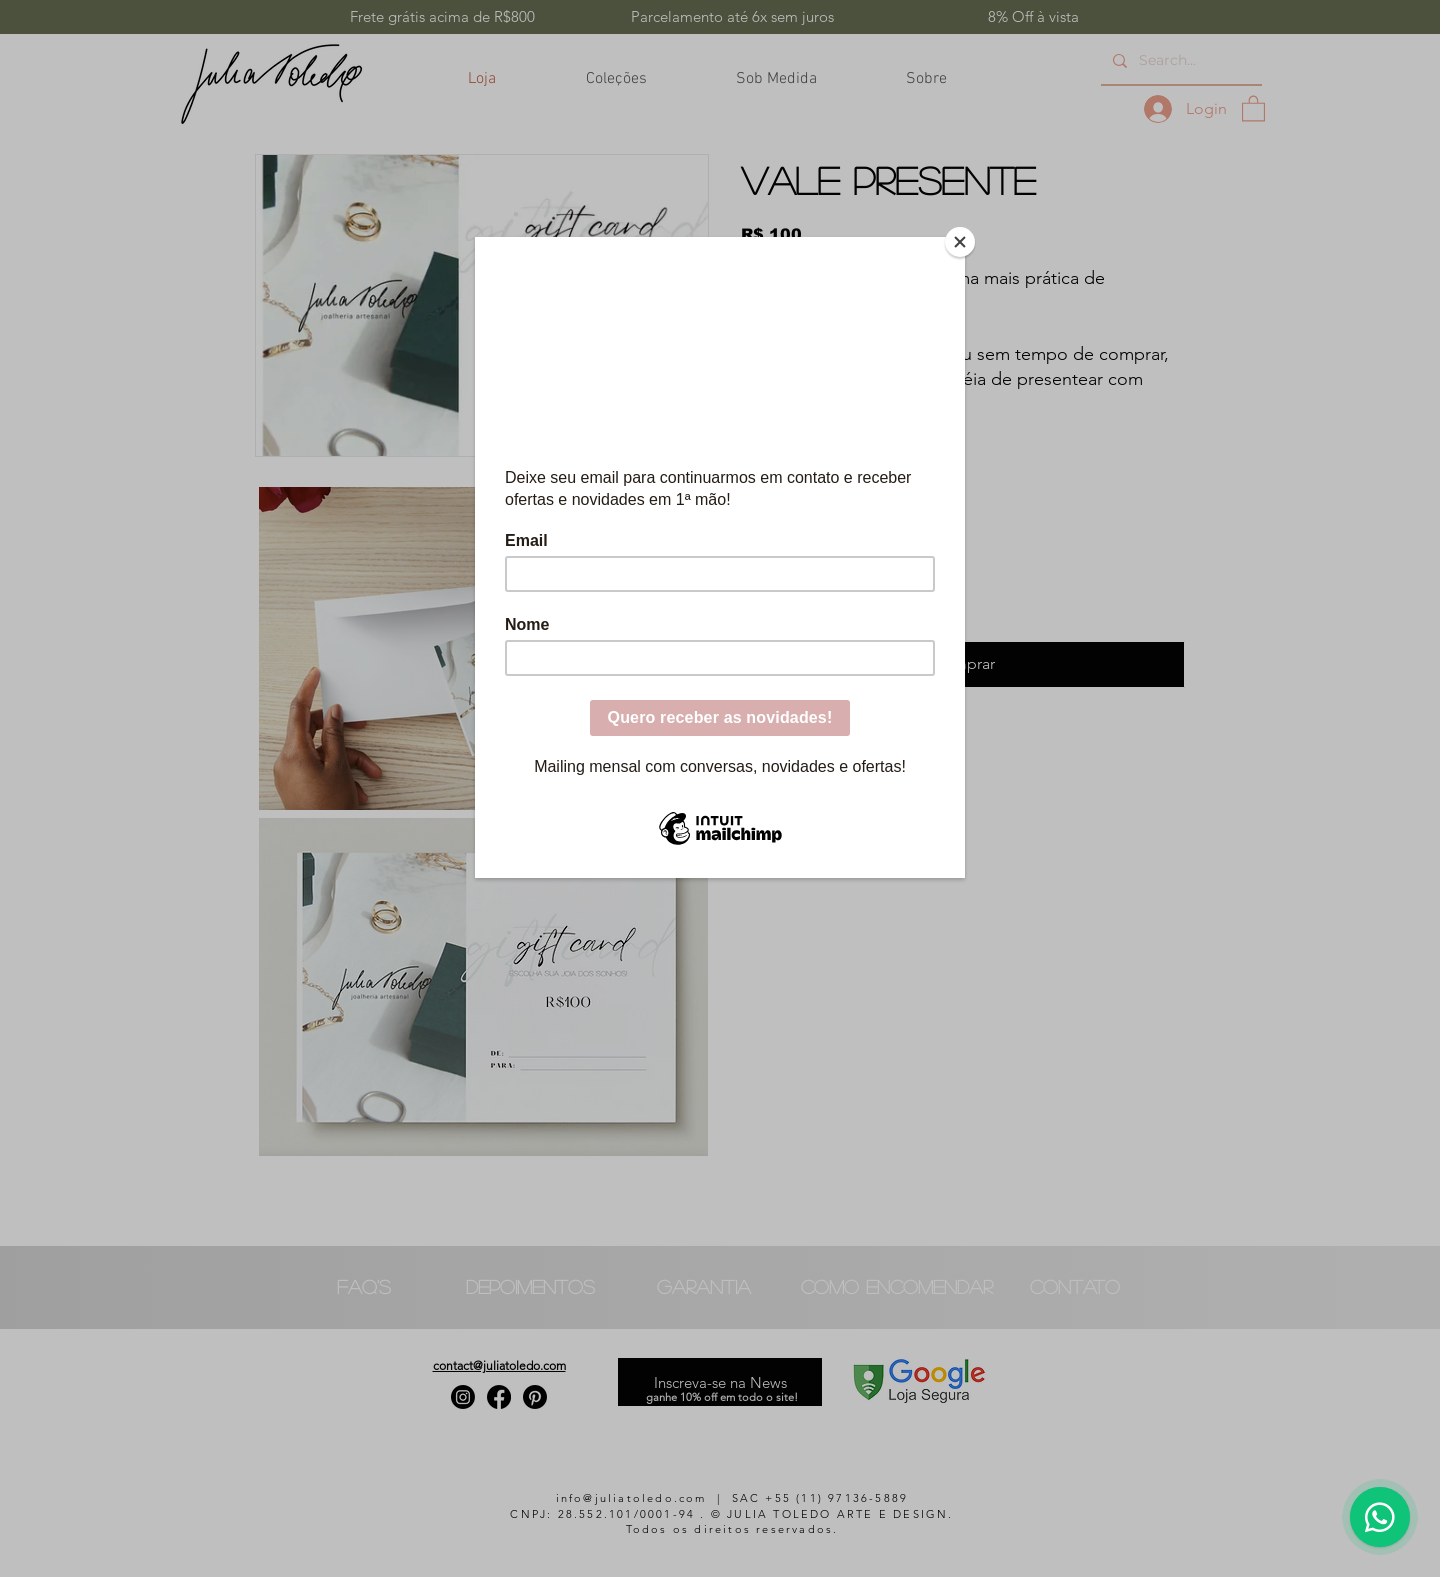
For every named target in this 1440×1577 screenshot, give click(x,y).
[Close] (960, 242)
